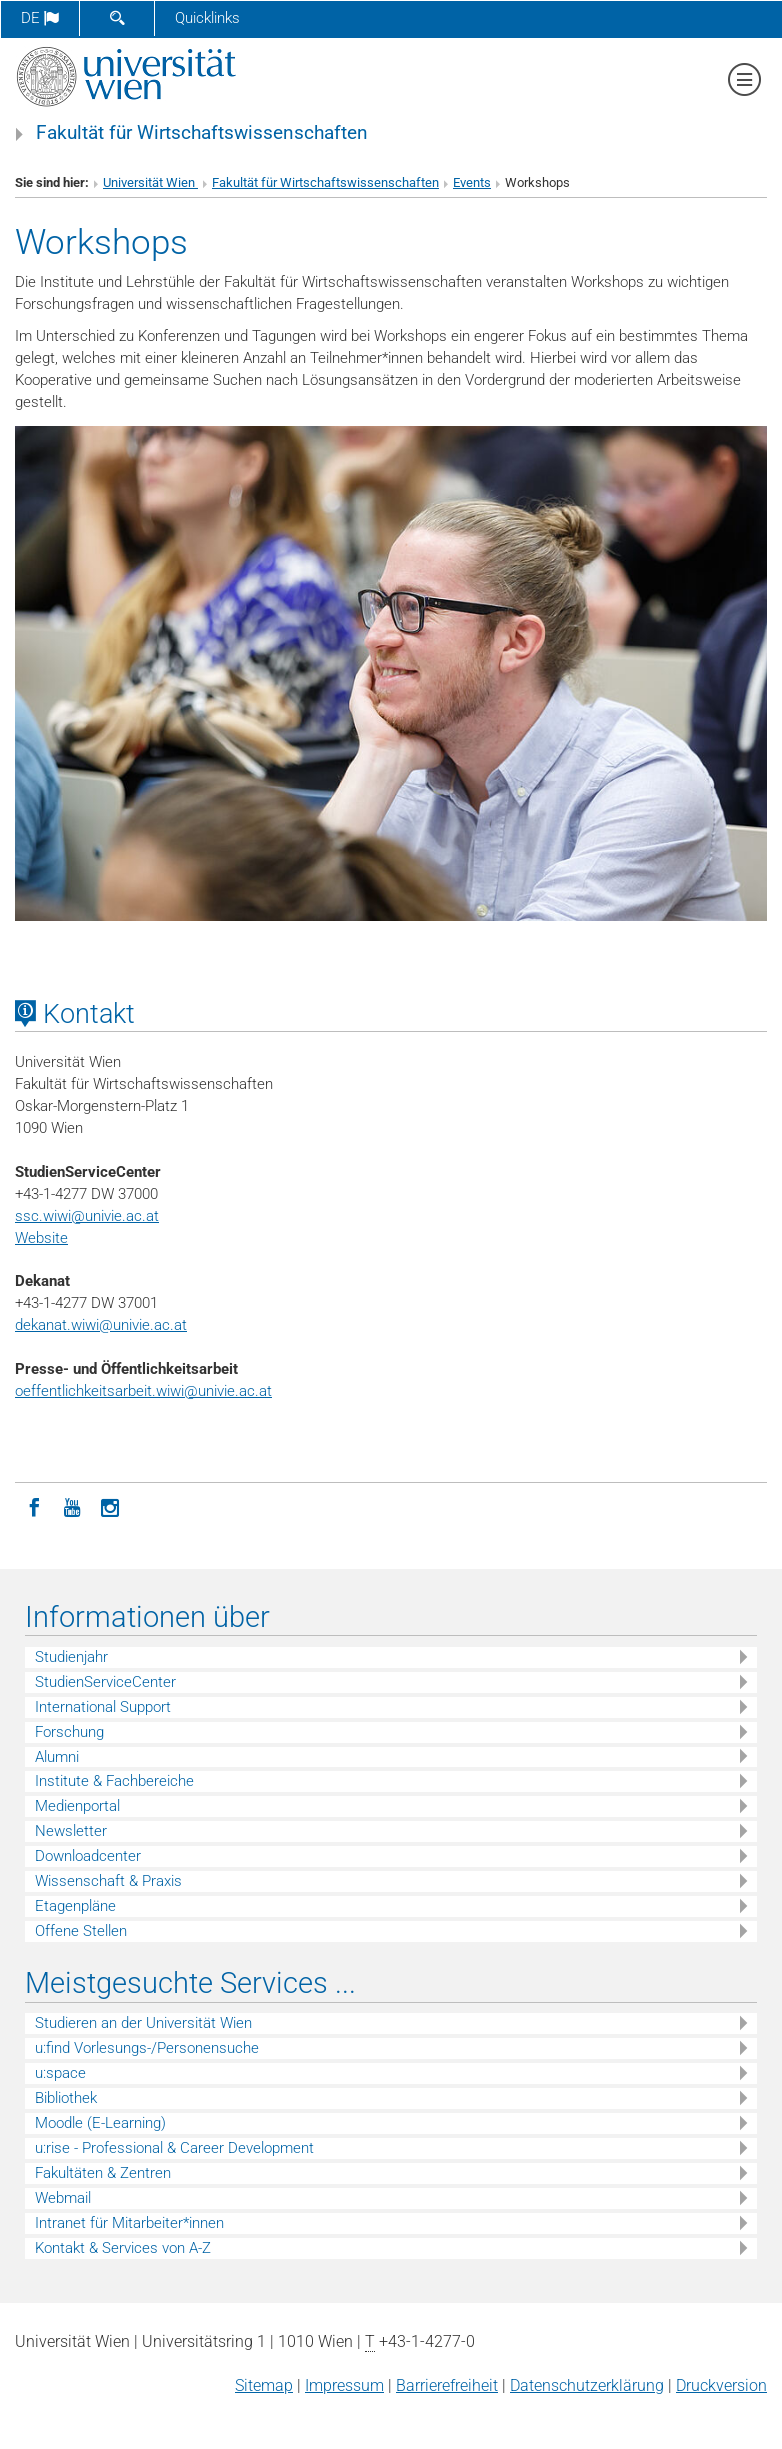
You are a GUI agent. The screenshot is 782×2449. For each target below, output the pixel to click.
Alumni (57, 1757)
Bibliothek (66, 2098)
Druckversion (721, 2385)
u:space (60, 2073)
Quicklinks (207, 18)
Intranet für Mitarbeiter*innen (129, 2223)
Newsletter (71, 1831)
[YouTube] (72, 1506)
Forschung (69, 1732)
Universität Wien (150, 182)
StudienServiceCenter (105, 1682)
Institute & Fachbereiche (114, 1781)
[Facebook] (34, 1506)
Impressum (344, 2385)
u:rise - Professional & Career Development (174, 2148)
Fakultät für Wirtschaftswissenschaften (202, 133)
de (40, 18)
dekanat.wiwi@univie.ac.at (101, 1325)
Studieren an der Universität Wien (143, 2023)
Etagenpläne (75, 1906)
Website (41, 1238)
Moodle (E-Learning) (100, 2123)
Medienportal (77, 1806)
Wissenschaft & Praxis (108, 1881)
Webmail (63, 2198)
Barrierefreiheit (447, 2385)
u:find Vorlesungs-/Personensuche (147, 2048)
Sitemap (264, 2385)
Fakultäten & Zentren (103, 2173)
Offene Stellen (81, 1931)
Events (472, 182)
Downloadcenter (88, 1856)
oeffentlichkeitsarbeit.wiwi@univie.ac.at (143, 1391)
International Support (103, 1707)
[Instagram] (110, 1506)
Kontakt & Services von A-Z (123, 2248)
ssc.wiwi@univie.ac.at (87, 1216)
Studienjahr (71, 1657)
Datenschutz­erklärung (587, 2385)
